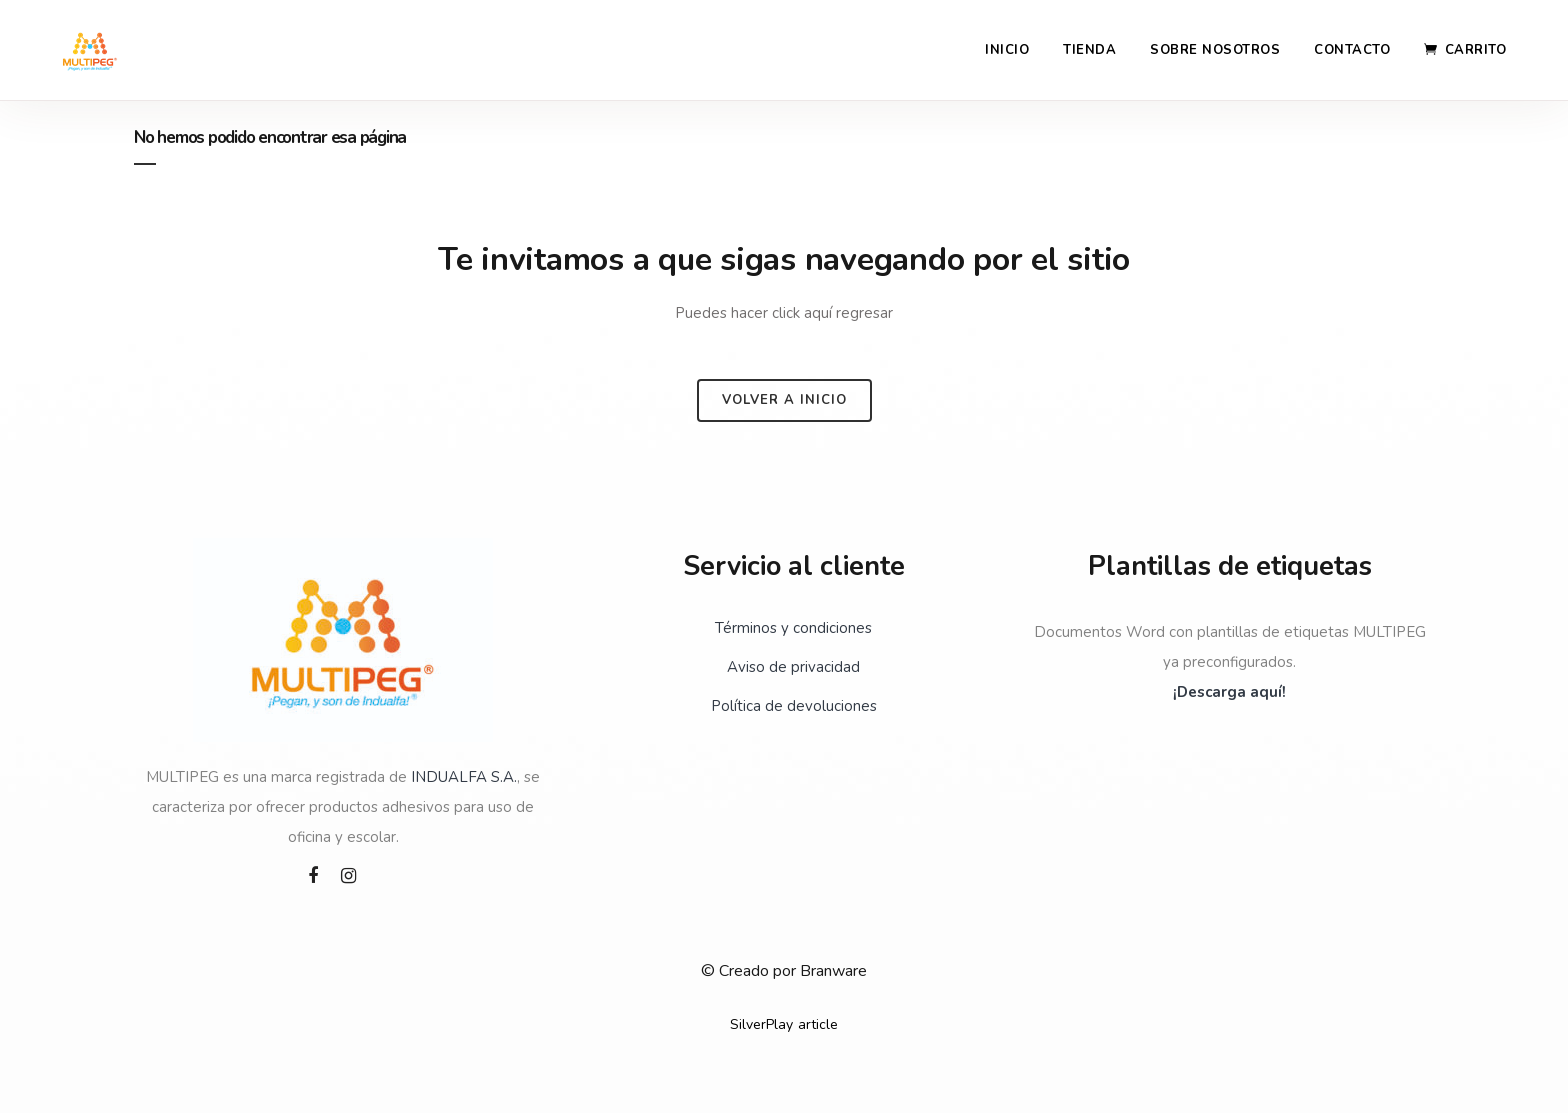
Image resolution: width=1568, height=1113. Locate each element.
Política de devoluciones (794, 706)
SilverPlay (761, 1024)
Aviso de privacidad (793, 667)
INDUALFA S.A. (464, 777)
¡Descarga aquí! (1229, 692)
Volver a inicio (784, 400)
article (818, 1024)
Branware (833, 971)
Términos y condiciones (793, 628)
